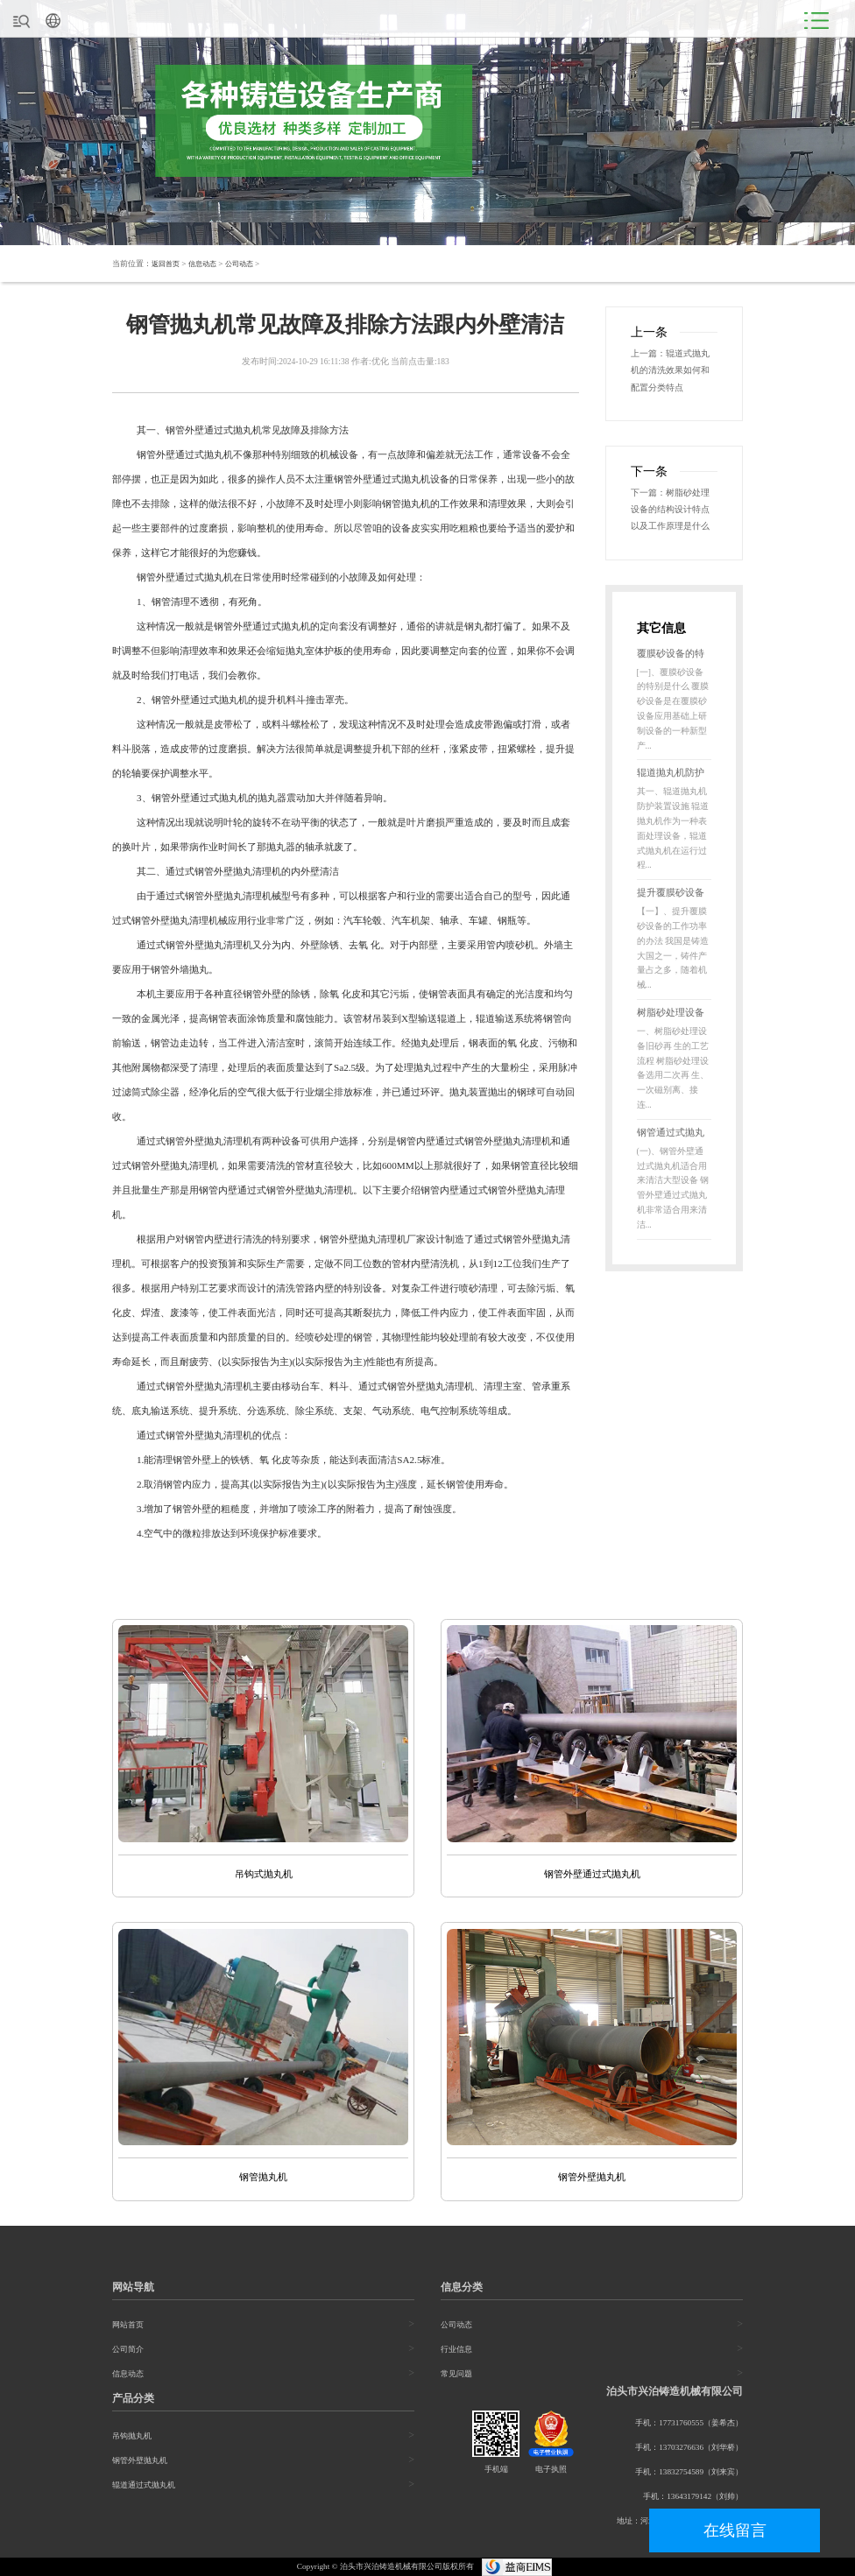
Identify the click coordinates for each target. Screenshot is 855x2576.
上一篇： (650, 353)
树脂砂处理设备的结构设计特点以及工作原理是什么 (674, 515)
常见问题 (456, 2374)
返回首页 (167, 263)
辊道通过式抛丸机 (143, 2485)
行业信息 (456, 2350)
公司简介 (128, 2350)
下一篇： (650, 497)
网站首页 (128, 2325)
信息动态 (207, 263)
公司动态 (248, 263)
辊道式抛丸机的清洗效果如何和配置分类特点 (674, 372)
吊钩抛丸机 (132, 2436)
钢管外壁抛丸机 (139, 2461)
